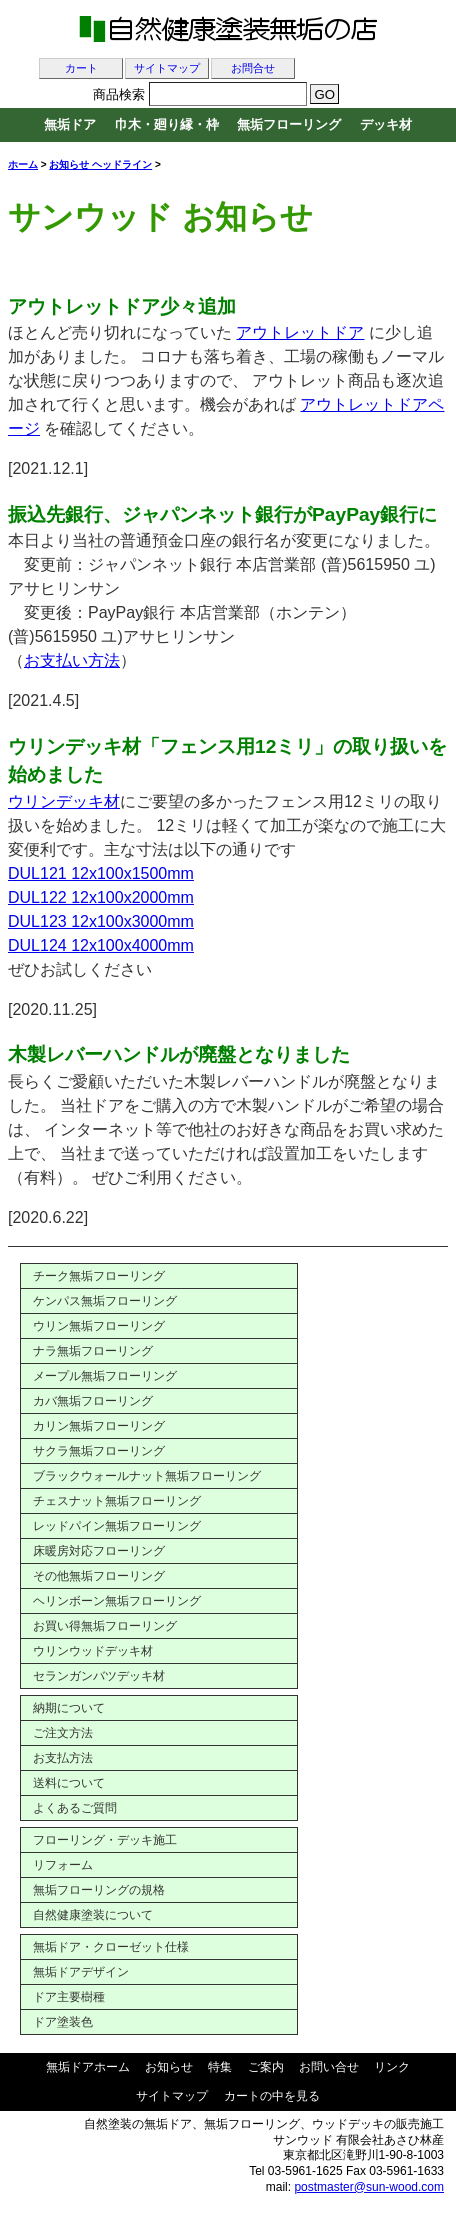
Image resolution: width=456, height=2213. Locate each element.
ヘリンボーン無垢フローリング (117, 1601)
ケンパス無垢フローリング (105, 1301)
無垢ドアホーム (88, 2067)
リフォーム (63, 1865)
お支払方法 (63, 1758)
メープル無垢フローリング (105, 1376)
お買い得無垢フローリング (105, 1626)
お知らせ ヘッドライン (100, 164)
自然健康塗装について (93, 1915)
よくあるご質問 (75, 1808)
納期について (69, 1708)
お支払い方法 (72, 660)
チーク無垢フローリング (99, 1276)
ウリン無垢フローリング (99, 1326)
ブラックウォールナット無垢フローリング (147, 1476)
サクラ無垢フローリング (99, 1451)
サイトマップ (167, 68)
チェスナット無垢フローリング (117, 1501)
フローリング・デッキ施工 (105, 1840)
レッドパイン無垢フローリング (117, 1526)
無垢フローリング (289, 124)
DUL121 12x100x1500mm (101, 873)
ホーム (23, 164)
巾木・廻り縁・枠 (167, 124)
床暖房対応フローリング (99, 1551)
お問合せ (253, 68)
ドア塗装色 (63, 2022)
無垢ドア (70, 124)
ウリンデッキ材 (64, 801)
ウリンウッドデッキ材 (93, 1651)
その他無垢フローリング (99, 1576)
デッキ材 (386, 124)
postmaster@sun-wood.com (369, 2187)
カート (81, 68)
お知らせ (169, 2067)
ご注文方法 (63, 1733)
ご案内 (266, 2067)
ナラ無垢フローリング (93, 1351)
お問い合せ (329, 2067)
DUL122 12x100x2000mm (101, 897)
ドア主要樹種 (69, 1997)
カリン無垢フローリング (99, 1426)
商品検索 (119, 94)
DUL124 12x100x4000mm (101, 945)
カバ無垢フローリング (93, 1401)
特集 (220, 2067)
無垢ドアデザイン (81, 1972)
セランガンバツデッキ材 (99, 1676)
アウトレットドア (300, 332)
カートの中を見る (272, 2096)
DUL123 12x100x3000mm (101, 921)
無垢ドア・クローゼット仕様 (111, 1947)
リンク (392, 2067)
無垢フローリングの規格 (99, 1890)
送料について (69, 1783)
